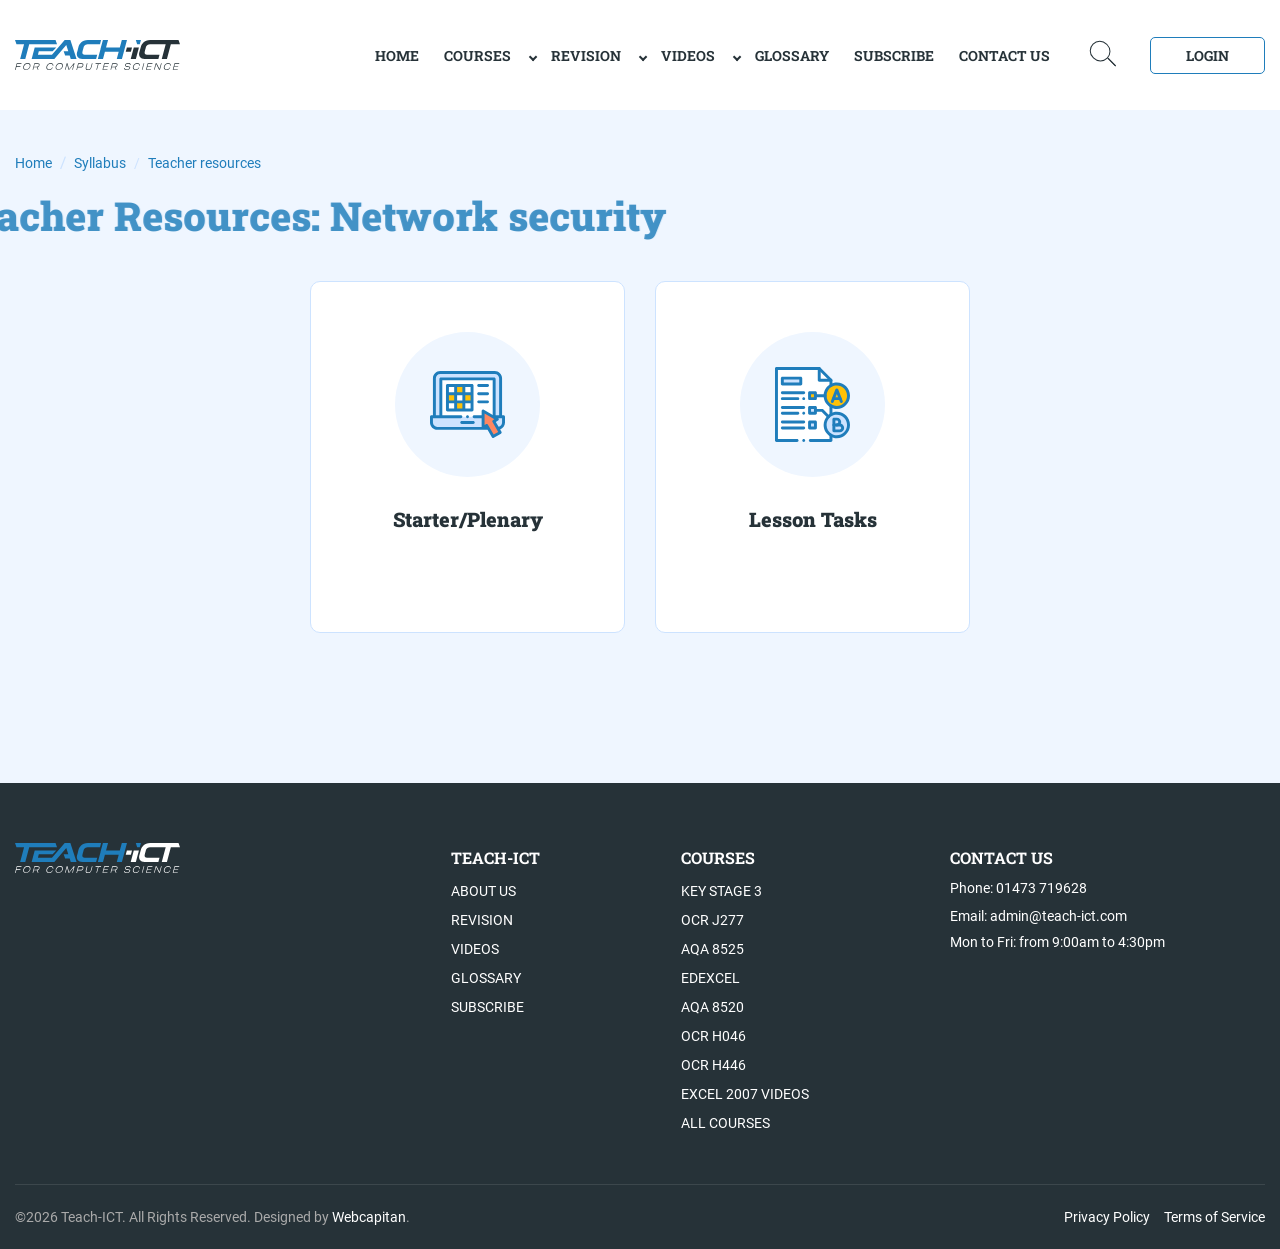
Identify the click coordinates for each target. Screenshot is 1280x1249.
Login (1207, 55)
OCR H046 (713, 1036)
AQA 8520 (712, 1007)
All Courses (725, 1123)
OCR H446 (713, 1065)
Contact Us (1004, 55)
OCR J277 (712, 920)
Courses (477, 55)
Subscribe (894, 55)
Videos (688, 55)
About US (483, 891)
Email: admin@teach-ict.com (1038, 916)
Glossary (792, 55)
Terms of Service (1214, 1217)
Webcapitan (369, 1217)
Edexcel (710, 978)
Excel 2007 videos (745, 1094)
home (397, 55)
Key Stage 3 (721, 891)
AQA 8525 (712, 949)
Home (33, 163)
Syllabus (100, 163)
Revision (586, 55)
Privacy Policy (1107, 1217)
